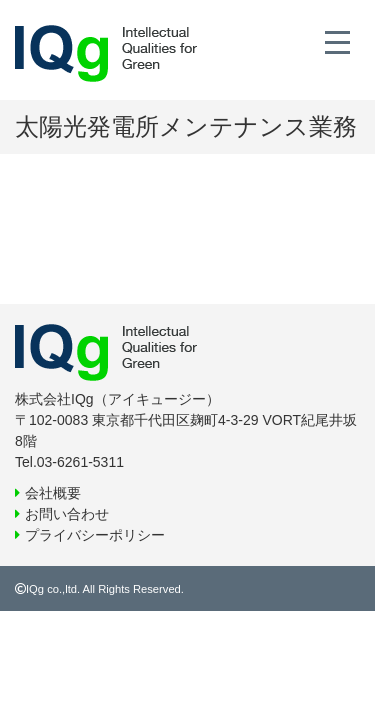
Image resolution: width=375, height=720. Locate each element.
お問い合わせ (67, 514)
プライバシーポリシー (95, 535)
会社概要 (53, 493)
